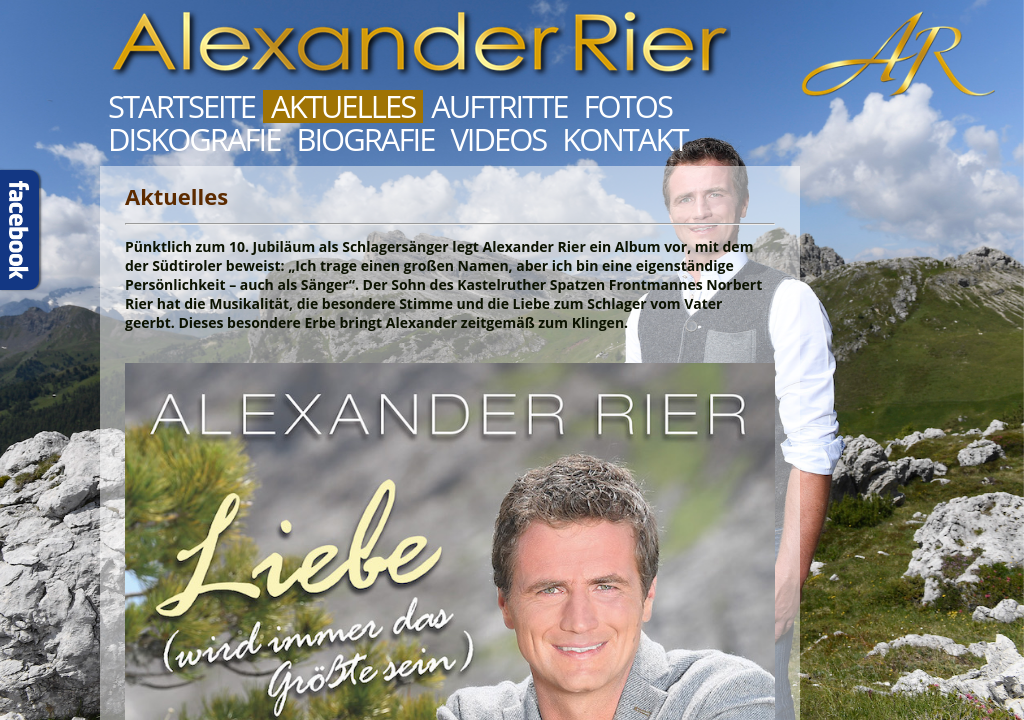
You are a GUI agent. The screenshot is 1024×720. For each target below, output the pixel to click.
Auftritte (499, 106)
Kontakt (624, 139)
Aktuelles (343, 106)
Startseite (181, 106)
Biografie (365, 139)
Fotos (628, 106)
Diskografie (194, 139)
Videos (498, 139)
